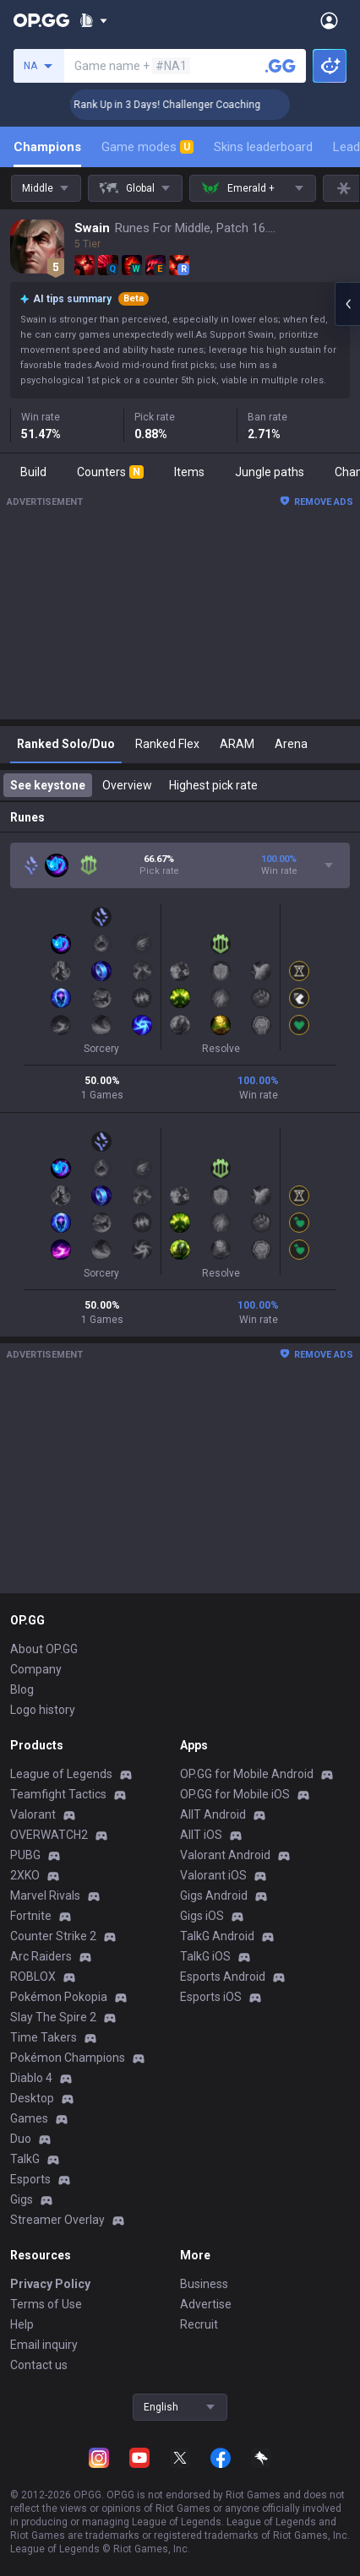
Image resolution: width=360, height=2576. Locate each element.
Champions (47, 147)
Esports (30, 2179)
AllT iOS (201, 1834)
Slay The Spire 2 (53, 2017)
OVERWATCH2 (49, 1834)
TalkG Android (217, 1936)
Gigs (21, 2199)
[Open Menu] (329, 20)
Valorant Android (225, 1855)
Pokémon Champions (67, 2057)
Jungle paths (269, 472)
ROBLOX (33, 1976)
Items (189, 472)
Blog (22, 1689)
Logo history (42, 1709)
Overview (127, 785)
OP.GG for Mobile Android (247, 1774)
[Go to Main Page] (41, 20)
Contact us (39, 2365)
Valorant (33, 1814)
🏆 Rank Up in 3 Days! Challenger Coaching (188, 105)
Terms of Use (46, 2304)
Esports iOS (211, 1997)
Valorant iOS (213, 1875)
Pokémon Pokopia (58, 1997)
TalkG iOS (205, 1956)
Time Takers (43, 2037)
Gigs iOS (202, 1916)
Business (204, 2284)
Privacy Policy (50, 2284)
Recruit (199, 2324)
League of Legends (61, 1774)
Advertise (206, 2304)
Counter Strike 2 (53, 1936)
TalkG (25, 2159)
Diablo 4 (31, 2078)
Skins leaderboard (263, 147)
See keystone (47, 785)
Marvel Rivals (45, 1895)
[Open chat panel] (347, 304)
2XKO (25, 1875)
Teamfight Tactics (58, 1794)
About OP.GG (44, 1649)
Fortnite (31, 1916)
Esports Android (222, 1976)
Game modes (147, 147)
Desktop (32, 2098)
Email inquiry (44, 2344)
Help (22, 2324)
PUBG (25, 1855)
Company (36, 1669)
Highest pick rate (213, 785)
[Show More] (93, 20)
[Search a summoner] (280, 66)
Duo (20, 2138)
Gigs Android (214, 1895)
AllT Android (213, 1814)
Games (29, 2118)
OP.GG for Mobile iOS (235, 1794)
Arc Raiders (41, 1956)
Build (33, 472)
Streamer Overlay (57, 2219)
